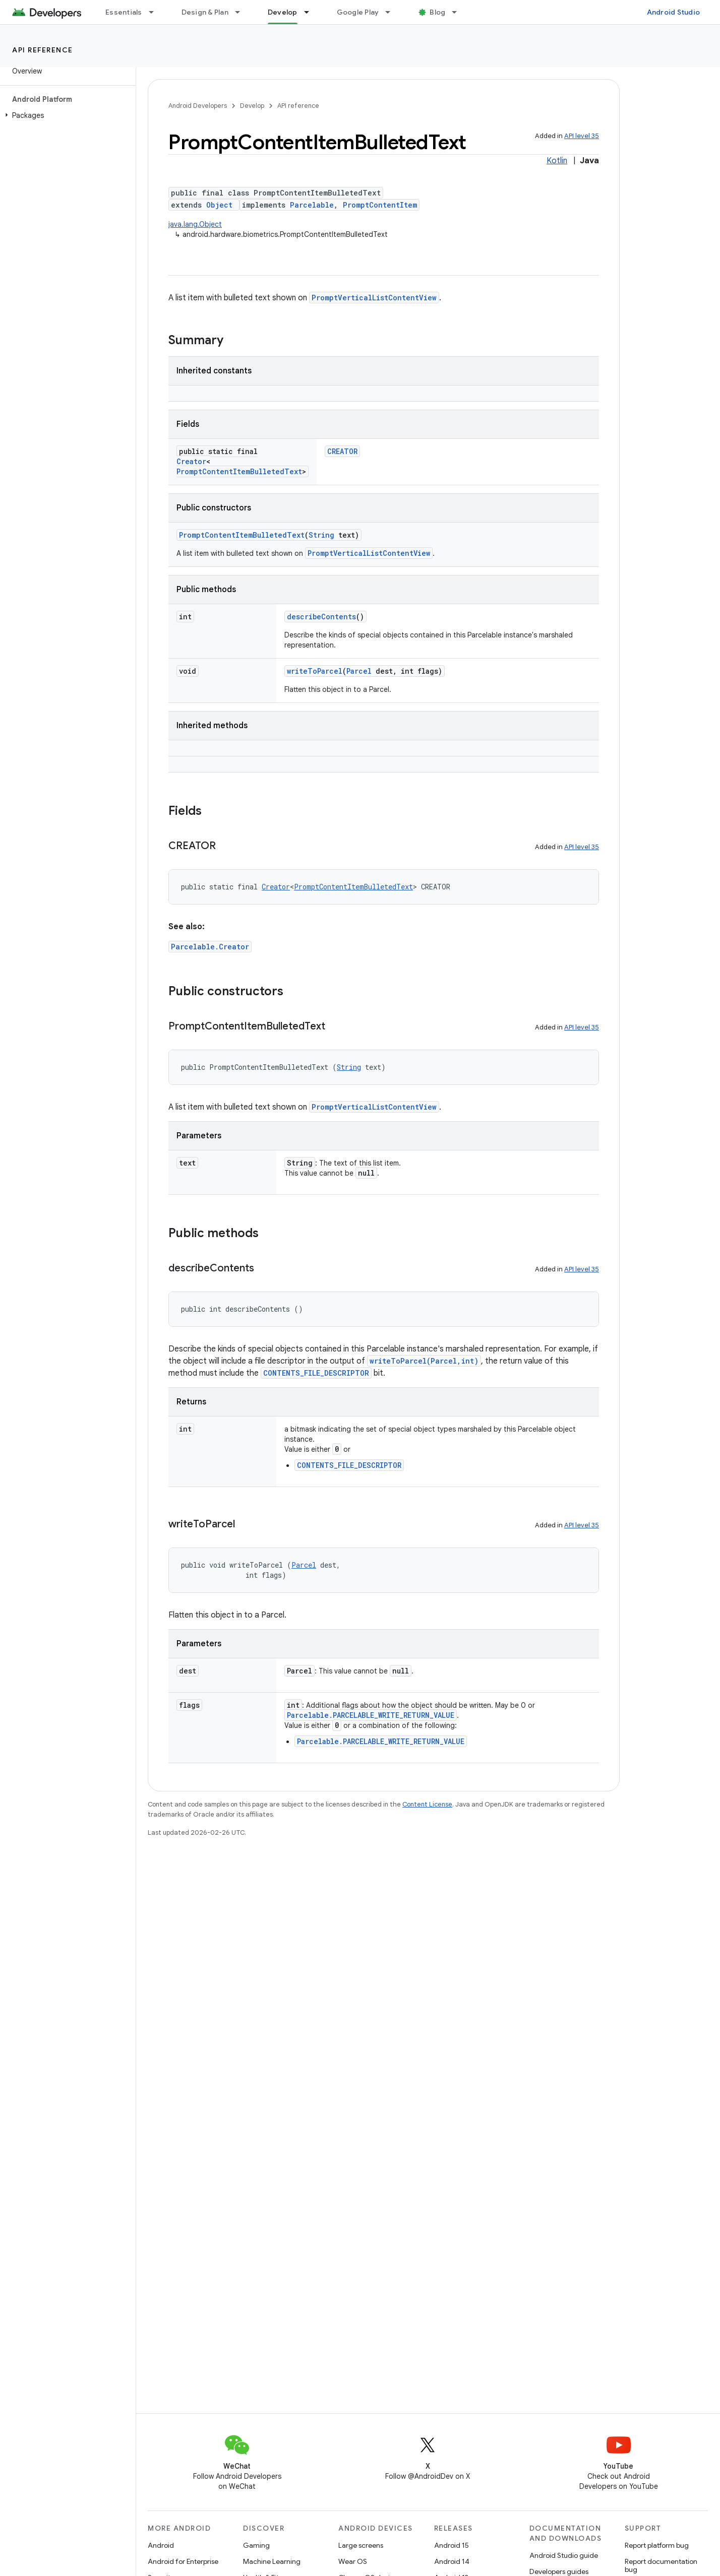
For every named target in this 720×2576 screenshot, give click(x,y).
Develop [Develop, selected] (282, 12)
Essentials (123, 12)
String (321, 535)
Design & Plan (205, 12)
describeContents (321, 616)
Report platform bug (657, 2545)
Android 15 (451, 2545)
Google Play (358, 12)
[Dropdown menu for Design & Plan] (242, 12)
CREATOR (342, 451)
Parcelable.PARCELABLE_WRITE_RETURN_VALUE (370, 1715)
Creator (191, 461)
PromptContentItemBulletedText (239, 471)
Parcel (359, 671)
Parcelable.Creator (210, 946)
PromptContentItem (380, 205)
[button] (66, 115)
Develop (252, 105)
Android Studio (673, 12)
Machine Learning (272, 2561)
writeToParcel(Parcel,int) (424, 1361)
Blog (437, 12)
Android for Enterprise (183, 2561)
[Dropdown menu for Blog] (458, 12)
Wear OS (352, 2561)
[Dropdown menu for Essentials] (155, 12)
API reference (42, 49)
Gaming (256, 2545)
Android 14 (451, 2561)
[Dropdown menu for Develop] (311, 12)
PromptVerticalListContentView (374, 297)
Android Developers (197, 105)
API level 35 (581, 136)
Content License (427, 1804)
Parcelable (312, 205)
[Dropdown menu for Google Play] (392, 12)
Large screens (360, 2545)
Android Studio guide (563, 2555)
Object (219, 205)
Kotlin (557, 161)
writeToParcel (314, 671)
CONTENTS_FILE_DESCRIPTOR (316, 1373)
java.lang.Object (195, 224)
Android (161, 2545)
